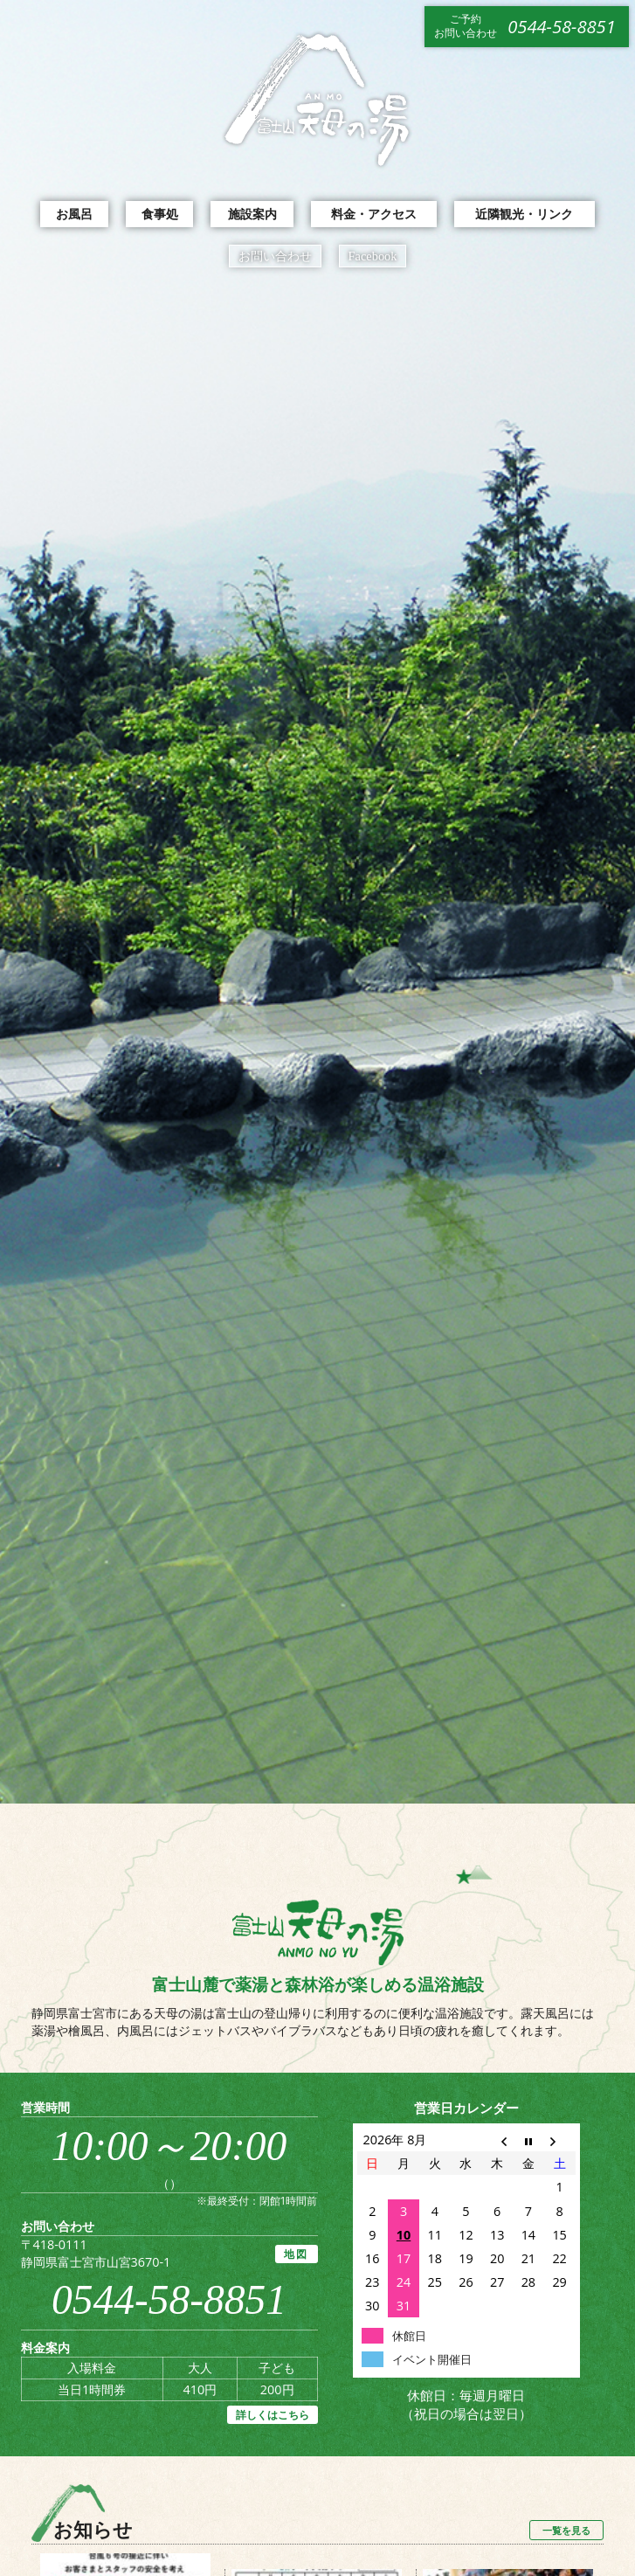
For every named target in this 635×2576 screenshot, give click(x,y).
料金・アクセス (374, 214)
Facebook (373, 256)
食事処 (159, 214)
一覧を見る (566, 2530)
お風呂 (74, 214)
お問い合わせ (275, 256)
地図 (296, 2254)
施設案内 (252, 214)
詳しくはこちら (272, 2414)
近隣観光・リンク (524, 214)
